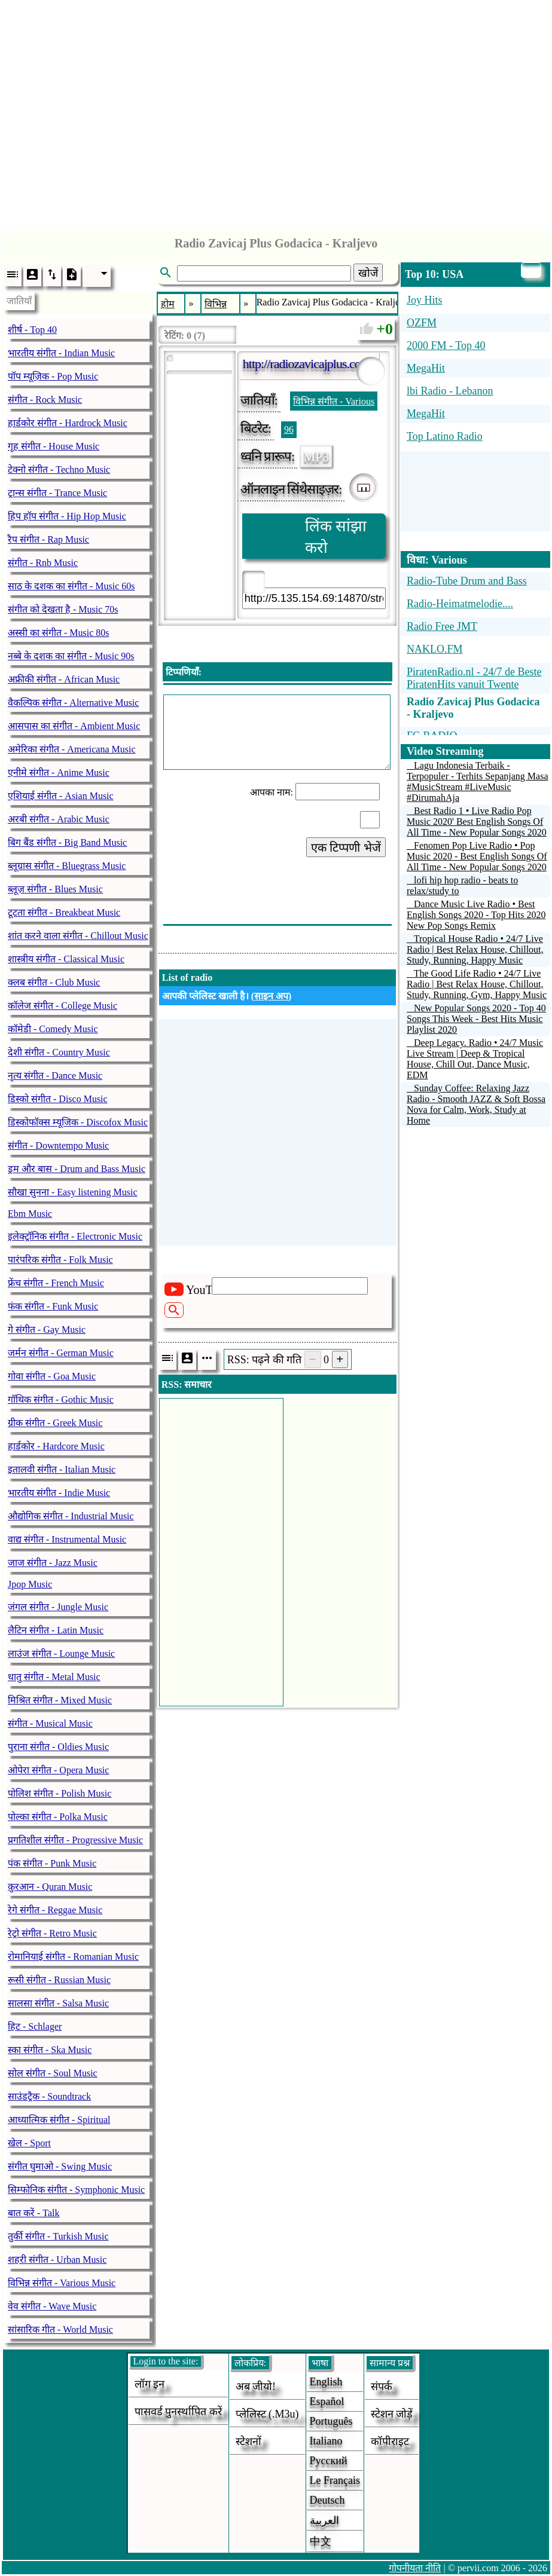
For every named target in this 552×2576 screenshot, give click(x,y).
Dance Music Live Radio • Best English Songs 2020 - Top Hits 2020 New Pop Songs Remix (476, 915)
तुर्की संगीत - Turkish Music (58, 2236)
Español (327, 2401)
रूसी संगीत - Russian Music (59, 1980)
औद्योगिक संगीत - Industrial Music (71, 1516)
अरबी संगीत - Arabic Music (58, 819)
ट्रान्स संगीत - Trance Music (57, 493)
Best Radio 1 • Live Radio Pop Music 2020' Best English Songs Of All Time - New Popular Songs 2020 (477, 821)
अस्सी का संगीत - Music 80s (58, 633)
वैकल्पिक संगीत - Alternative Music (73, 702)
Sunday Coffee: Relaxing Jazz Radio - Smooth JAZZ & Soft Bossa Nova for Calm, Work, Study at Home (476, 1104)
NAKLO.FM (435, 649)
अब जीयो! (256, 2387)
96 (289, 429)
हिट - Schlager (35, 2026)
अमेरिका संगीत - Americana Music (72, 749)
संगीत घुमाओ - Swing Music (60, 2166)
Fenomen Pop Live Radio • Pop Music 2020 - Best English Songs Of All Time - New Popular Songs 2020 (477, 856)
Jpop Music (30, 1584)
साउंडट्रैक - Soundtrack (49, 2096)
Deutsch (327, 2500)
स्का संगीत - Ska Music (50, 2050)
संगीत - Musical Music (50, 1723)
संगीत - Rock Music (45, 399)
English (326, 2382)
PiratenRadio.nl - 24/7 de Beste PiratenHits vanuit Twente (474, 678)
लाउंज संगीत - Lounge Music (61, 1653)
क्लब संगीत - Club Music (54, 982)
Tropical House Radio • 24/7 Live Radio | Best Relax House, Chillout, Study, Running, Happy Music (475, 949)
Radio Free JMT (442, 626)
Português (331, 2421)
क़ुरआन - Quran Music (50, 1886)
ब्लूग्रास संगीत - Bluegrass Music (67, 866)
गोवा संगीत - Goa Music (52, 1376)
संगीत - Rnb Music (43, 563)
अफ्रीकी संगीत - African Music (64, 679)
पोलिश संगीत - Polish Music (59, 1793)
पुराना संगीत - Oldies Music (58, 1747)
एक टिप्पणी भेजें (346, 847)
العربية (324, 2520)
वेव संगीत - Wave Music (52, 2306)
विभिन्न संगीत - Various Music (61, 2283)
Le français (335, 2480)
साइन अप (271, 996)
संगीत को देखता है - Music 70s (63, 609)
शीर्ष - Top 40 (32, 330)
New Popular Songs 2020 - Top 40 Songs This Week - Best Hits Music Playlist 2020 (476, 1019)
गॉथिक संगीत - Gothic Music (61, 1399)
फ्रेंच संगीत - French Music (56, 1283)
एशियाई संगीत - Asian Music (61, 796)
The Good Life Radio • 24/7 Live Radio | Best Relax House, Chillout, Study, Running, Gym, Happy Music (477, 984)
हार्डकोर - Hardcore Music (56, 1446)
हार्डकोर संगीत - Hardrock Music (67, 423)
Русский (328, 2461)
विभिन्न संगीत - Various (333, 401)
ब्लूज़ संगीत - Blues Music (55, 889)
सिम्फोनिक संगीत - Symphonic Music (76, 2190)
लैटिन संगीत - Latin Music (55, 1630)
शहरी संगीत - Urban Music (57, 2259)
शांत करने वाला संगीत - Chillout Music (78, 936)
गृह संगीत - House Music (53, 446)
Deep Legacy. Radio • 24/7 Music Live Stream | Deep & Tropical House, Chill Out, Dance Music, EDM (475, 1059)
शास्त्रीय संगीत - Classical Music (66, 959)
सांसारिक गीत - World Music (60, 2329)
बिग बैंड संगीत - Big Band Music (67, 842)
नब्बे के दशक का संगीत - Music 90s (71, 656)
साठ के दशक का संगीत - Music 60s (71, 586)
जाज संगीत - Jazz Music (52, 1563)
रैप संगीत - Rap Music (48, 539)
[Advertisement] (276, 112)
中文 (320, 2541)
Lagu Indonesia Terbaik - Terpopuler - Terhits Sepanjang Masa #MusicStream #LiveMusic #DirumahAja (477, 781)
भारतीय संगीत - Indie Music (59, 1493)
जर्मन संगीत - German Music (61, 1353)
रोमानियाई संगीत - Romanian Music (73, 1956)
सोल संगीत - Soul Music (52, 2073)
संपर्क (381, 2387)
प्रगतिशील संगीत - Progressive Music (75, 1840)
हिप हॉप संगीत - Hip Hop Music (67, 516)
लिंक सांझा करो (336, 537)
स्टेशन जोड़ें (392, 2414)
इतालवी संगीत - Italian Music (61, 1469)
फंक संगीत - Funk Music (53, 1306)
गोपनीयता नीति (415, 2568)
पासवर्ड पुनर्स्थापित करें (178, 2412)
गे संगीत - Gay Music (47, 1329)
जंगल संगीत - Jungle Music (58, 1607)
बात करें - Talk (34, 2213)
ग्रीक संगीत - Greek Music (55, 1423)
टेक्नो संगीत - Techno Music (59, 469)
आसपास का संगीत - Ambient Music (74, 726)
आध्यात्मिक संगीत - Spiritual (59, 2120)
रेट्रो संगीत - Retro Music (52, 1933)
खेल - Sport (29, 2143)
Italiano (326, 2441)
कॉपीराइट (390, 2441)
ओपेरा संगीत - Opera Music (58, 1770)
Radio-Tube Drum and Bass (467, 581)
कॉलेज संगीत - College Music (62, 1006)
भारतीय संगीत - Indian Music (61, 353)
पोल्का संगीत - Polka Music (58, 1817)
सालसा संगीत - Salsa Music (58, 2003)
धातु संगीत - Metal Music (54, 1677)
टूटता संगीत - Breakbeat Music (64, 912)
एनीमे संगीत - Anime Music (58, 772)
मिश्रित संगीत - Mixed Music (60, 1700)
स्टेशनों (248, 2441)
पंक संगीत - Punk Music (52, 1863)
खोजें (368, 273)
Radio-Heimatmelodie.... (460, 604)
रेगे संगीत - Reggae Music (55, 1910)
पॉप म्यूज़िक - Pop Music (53, 376)
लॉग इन (150, 2384)
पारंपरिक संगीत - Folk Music (60, 1260)
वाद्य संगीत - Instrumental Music (67, 1539)
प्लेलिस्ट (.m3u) (267, 2414)
